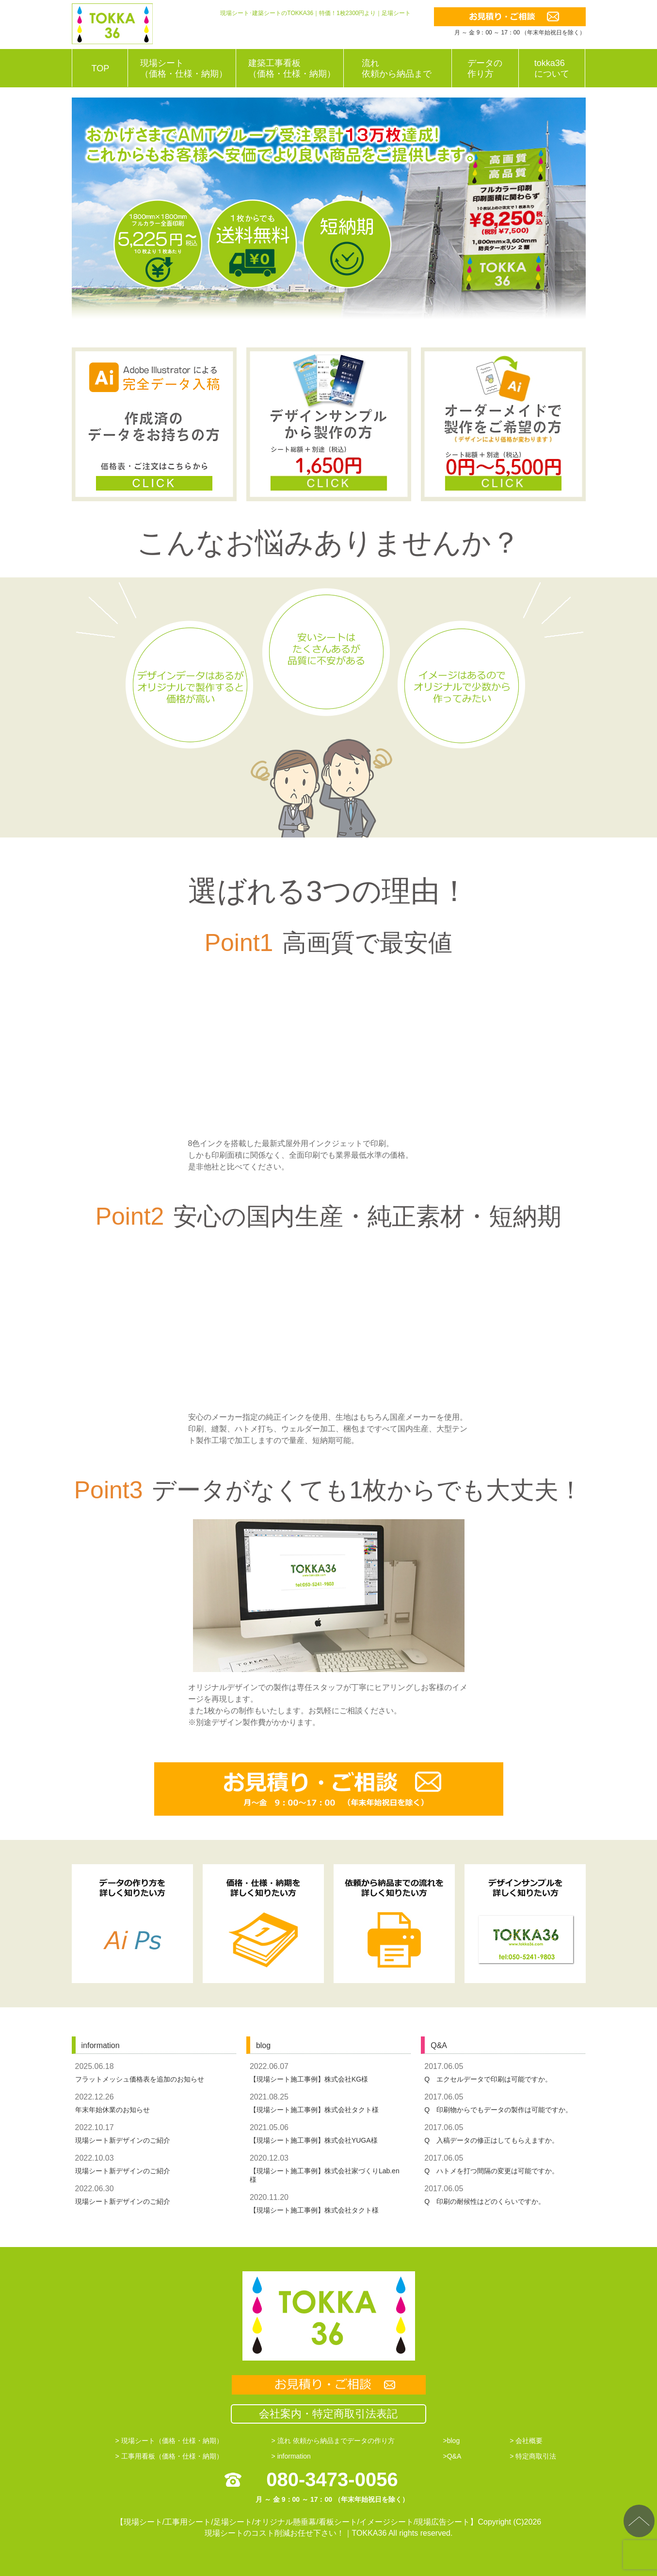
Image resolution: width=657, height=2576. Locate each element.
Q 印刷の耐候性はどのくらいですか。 (484, 2201)
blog (263, 2045)
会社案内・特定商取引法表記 (328, 2414)
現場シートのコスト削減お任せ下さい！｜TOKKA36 (296, 2533)
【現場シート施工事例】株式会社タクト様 (314, 2110)
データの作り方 (484, 68)
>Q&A (452, 2456)
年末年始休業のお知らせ (112, 2110)
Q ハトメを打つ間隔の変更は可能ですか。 (491, 2171)
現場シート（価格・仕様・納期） (183, 68)
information (100, 2045)
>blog (451, 2441)
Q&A (439, 2045)
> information (291, 2456)
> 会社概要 (526, 2441)
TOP (101, 68)
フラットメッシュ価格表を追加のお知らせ (139, 2079)
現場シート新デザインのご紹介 (122, 2140)
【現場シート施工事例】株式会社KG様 (309, 2079)
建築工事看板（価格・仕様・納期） (292, 68)
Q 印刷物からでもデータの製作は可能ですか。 (498, 2110)
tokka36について (551, 68)
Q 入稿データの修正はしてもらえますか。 (491, 2140)
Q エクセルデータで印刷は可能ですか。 (488, 2079)
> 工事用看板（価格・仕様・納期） (169, 2456)
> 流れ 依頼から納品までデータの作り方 (333, 2441)
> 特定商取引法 (533, 2456)
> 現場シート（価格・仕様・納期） (169, 2441)
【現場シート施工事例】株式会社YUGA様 (314, 2140)
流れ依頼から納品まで (397, 68)
